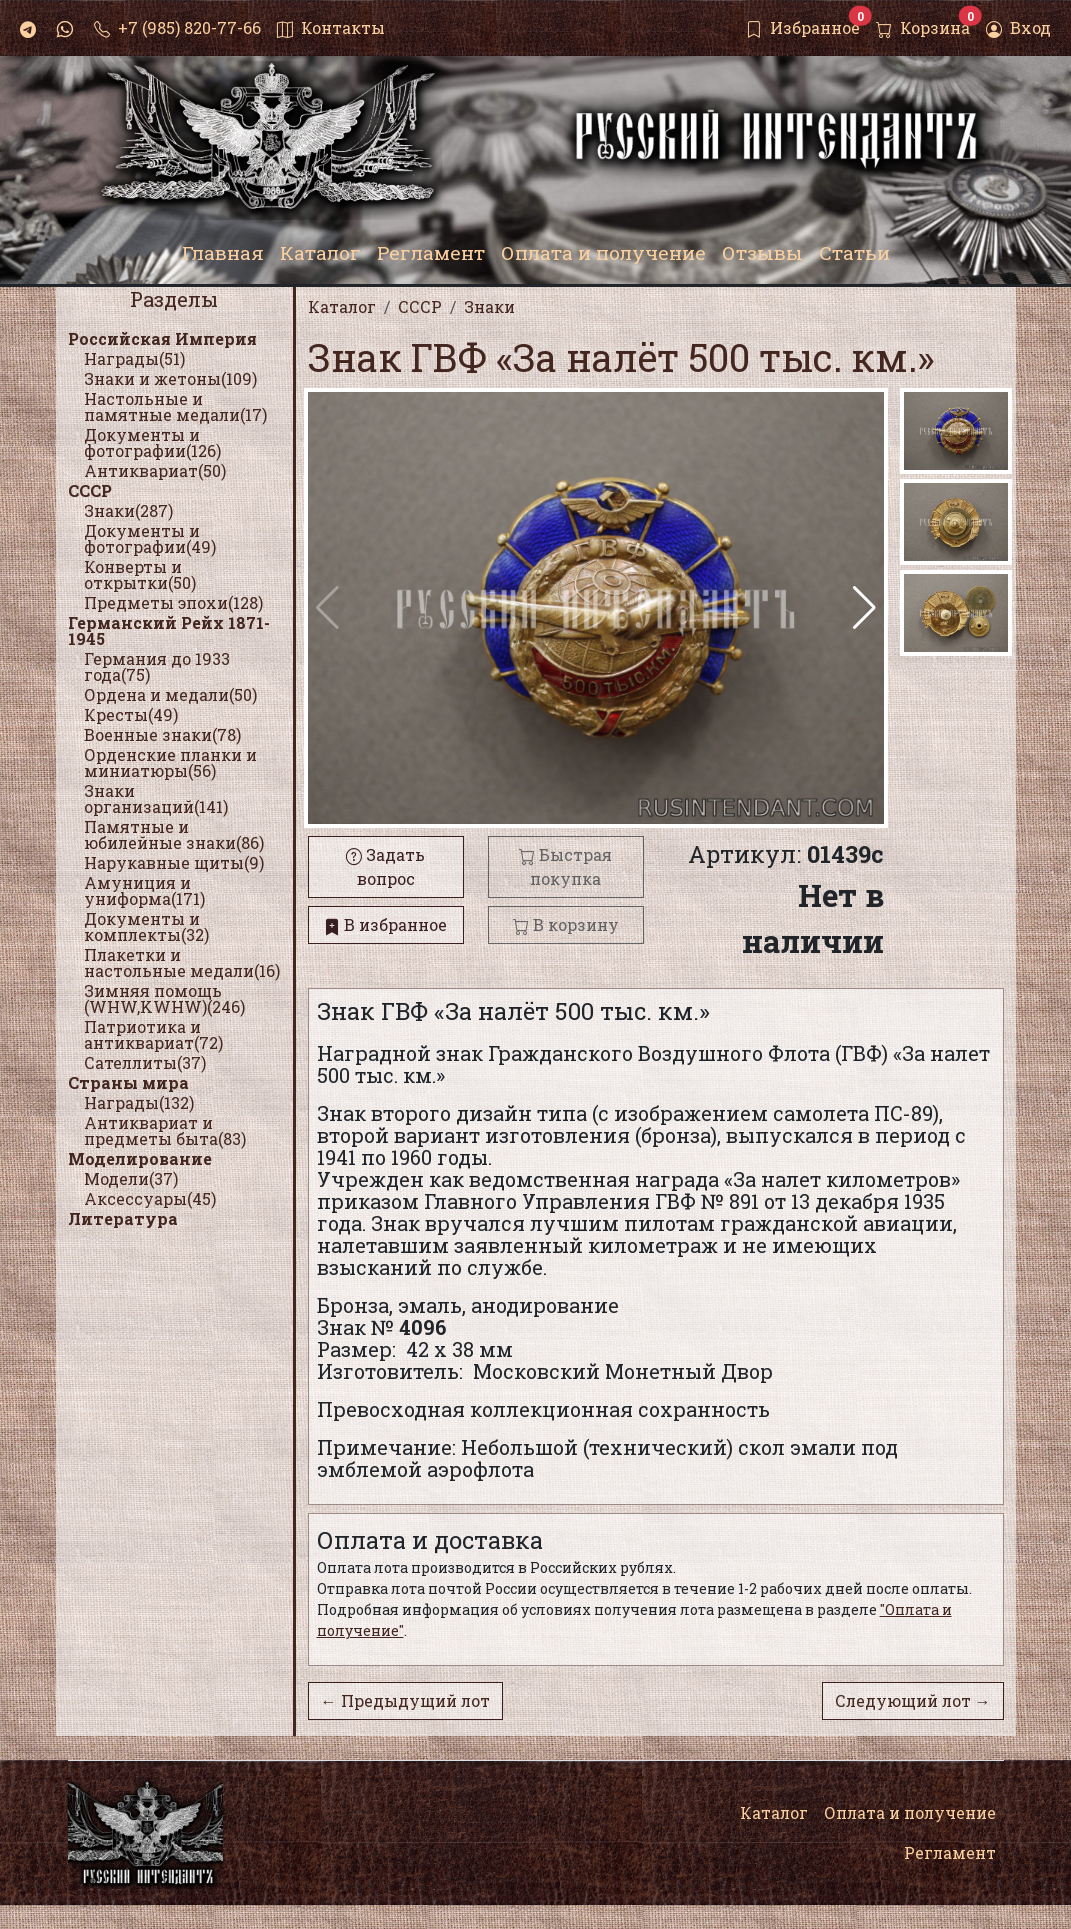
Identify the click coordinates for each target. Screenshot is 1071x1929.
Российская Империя (162, 338)
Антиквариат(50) (155, 470)
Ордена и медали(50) (170, 694)
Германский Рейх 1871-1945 (169, 630)
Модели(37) (131, 1178)
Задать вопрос (385, 866)
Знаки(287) (128, 510)
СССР (90, 490)
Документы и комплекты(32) (146, 926)
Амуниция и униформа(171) (144, 890)
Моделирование (140, 1158)
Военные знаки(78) (162, 734)
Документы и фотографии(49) (150, 538)
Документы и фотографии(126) (152, 442)
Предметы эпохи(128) (173, 602)
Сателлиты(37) (145, 1062)
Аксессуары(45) (150, 1198)
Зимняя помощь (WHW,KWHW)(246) (164, 998)
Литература (123, 1218)
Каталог (774, 1812)
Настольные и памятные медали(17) (175, 406)
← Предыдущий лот (405, 1700)
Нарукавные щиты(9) (174, 862)
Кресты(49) (131, 714)
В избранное (385, 924)
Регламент (950, 1852)
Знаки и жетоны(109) (170, 378)
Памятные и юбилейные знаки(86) (174, 834)
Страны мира (128, 1082)
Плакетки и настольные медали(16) (182, 962)
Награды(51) (134, 358)
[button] (864, 608)
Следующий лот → (913, 1700)
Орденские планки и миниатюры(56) (170, 762)
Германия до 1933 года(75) (157, 666)
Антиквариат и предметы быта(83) (165, 1130)
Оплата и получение (910, 1812)
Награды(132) (139, 1102)
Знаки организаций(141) (156, 798)
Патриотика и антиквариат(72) (153, 1034)
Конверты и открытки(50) (140, 574)
